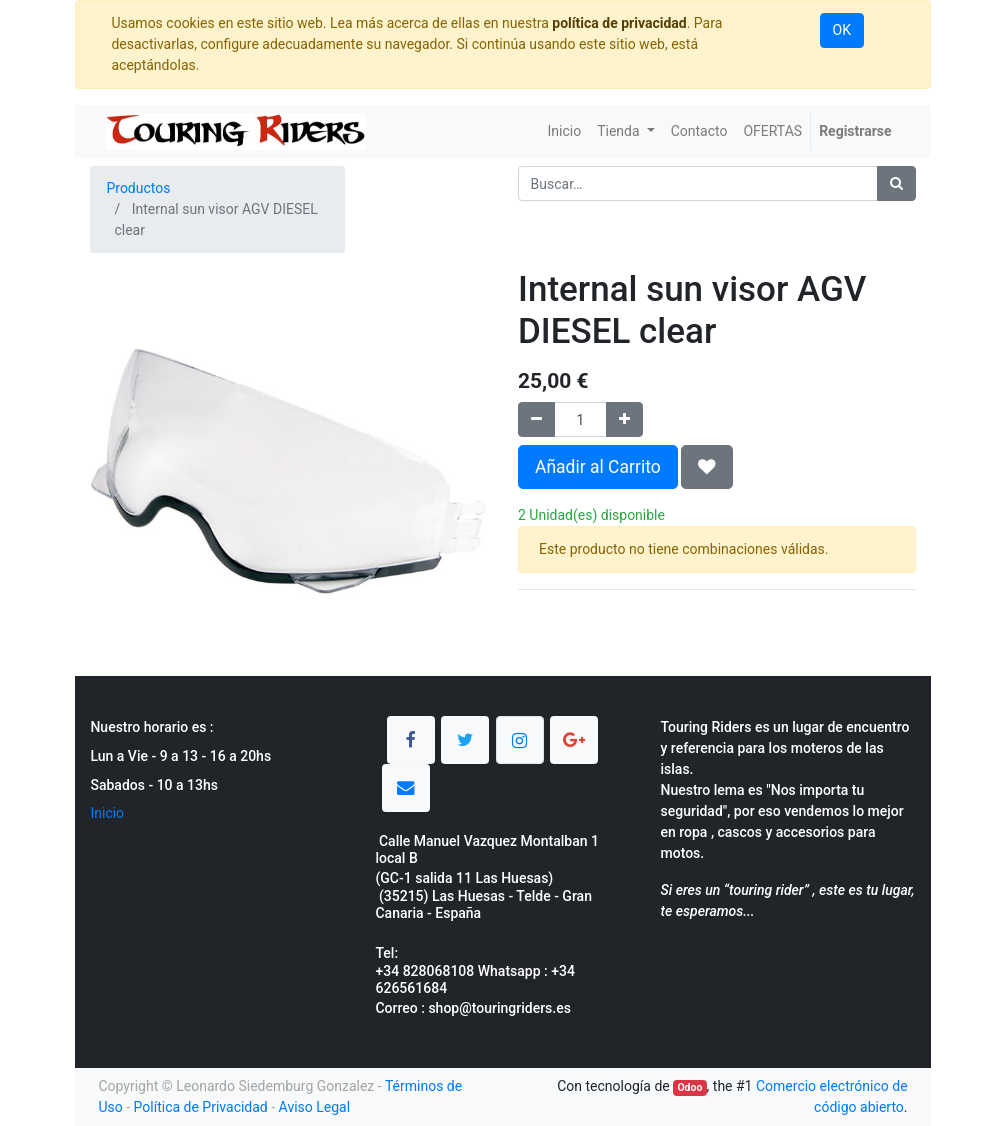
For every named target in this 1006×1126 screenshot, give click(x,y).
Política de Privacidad (201, 1107)
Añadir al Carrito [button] (598, 467)
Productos (138, 188)
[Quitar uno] (536, 419)
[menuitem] (565, 131)
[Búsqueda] (896, 183)
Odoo (689, 1087)
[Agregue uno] (624, 419)
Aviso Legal (315, 1107)
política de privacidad (619, 23)
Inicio (107, 813)
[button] (707, 467)
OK (842, 30)
